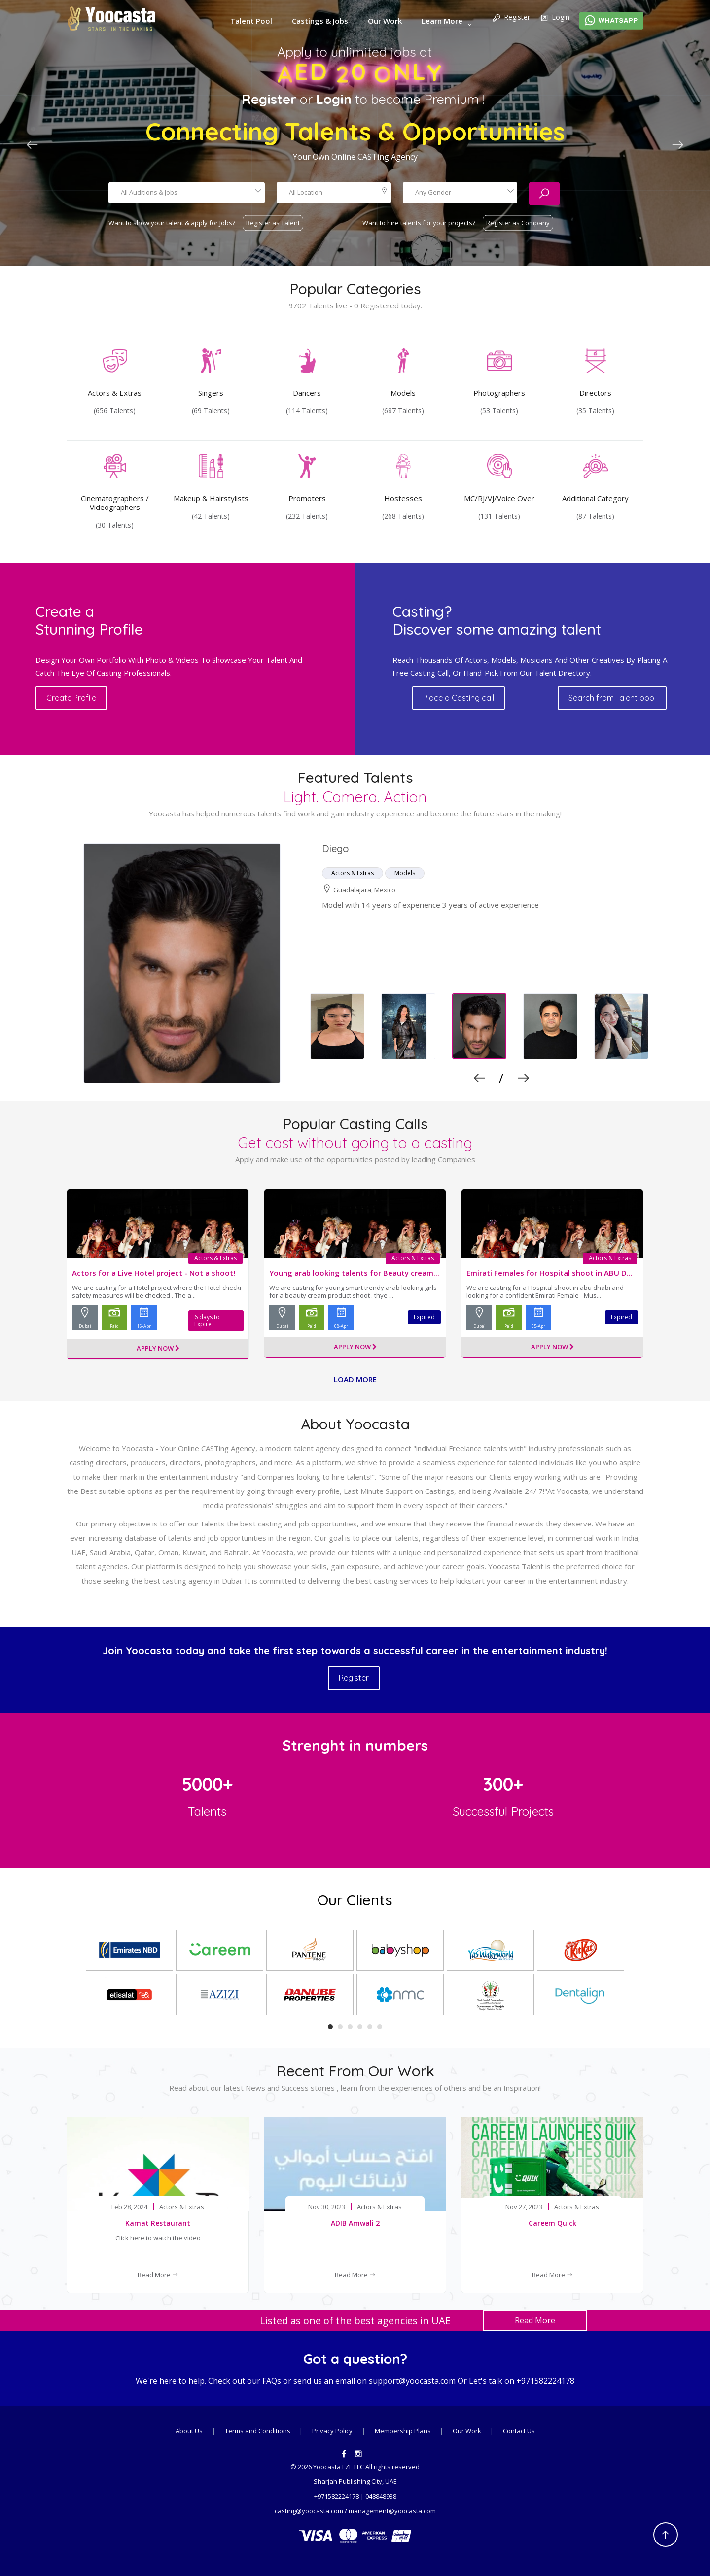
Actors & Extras (217, 1258)
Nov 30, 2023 (326, 2206)
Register (511, 18)
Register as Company (518, 221)
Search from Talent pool (610, 698)
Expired (424, 1317)
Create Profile (87, 698)
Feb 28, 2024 (129, 2206)
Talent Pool (251, 21)
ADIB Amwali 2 (355, 2221)
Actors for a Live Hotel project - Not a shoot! (153, 1273)
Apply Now (158, 1347)
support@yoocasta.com (412, 2379)
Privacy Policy (332, 2429)
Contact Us (519, 2429)
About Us (189, 2429)
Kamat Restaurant (157, 2221)
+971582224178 (545, 2379)
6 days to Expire (215, 1317)
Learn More (442, 21)
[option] (355, 963)
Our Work (385, 21)
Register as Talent (273, 221)
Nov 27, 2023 (523, 2206)
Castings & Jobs (320, 21)
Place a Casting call (464, 698)
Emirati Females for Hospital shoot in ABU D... (549, 1273)
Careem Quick (552, 2221)
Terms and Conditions (258, 2429)
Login (554, 18)
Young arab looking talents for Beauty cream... (354, 1273)
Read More (158, 2273)
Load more (355, 1377)
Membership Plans (403, 2429)
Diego (335, 849)
